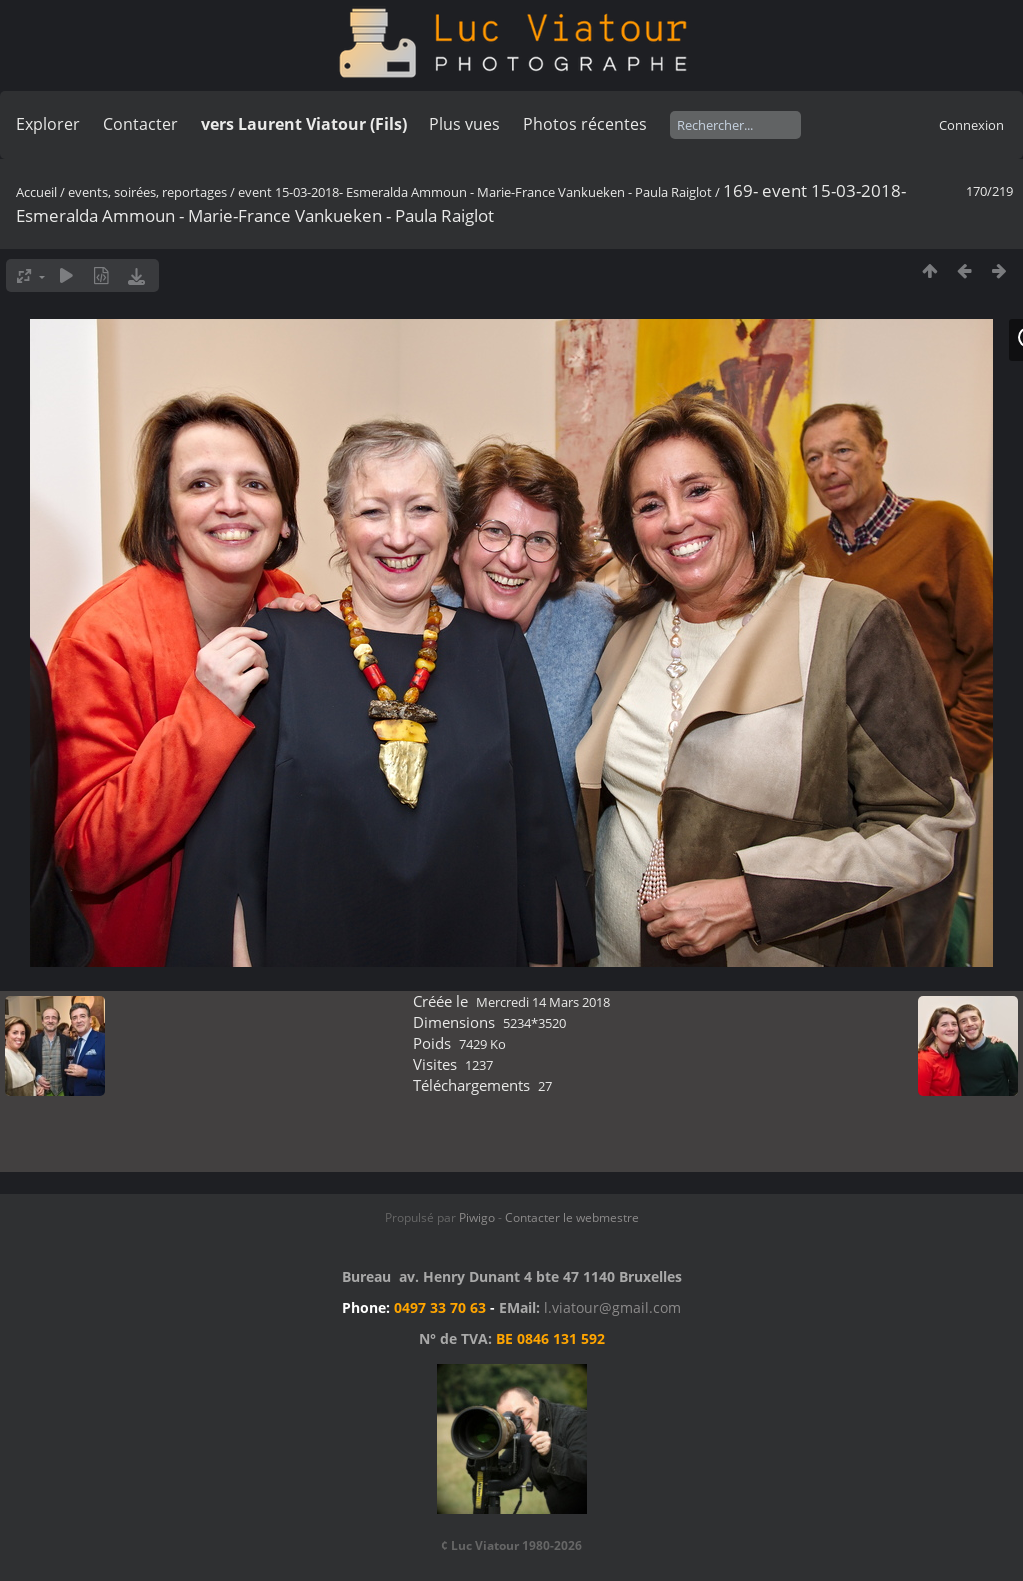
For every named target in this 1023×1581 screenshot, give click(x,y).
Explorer (48, 124)
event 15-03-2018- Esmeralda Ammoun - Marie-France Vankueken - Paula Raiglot (475, 192)
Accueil (36, 192)
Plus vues (464, 124)
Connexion (971, 125)
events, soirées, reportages (149, 192)
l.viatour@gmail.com (612, 1307)
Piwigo (477, 1217)
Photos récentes (585, 124)
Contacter (140, 124)
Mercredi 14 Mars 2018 (543, 1002)
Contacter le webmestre (572, 1217)
